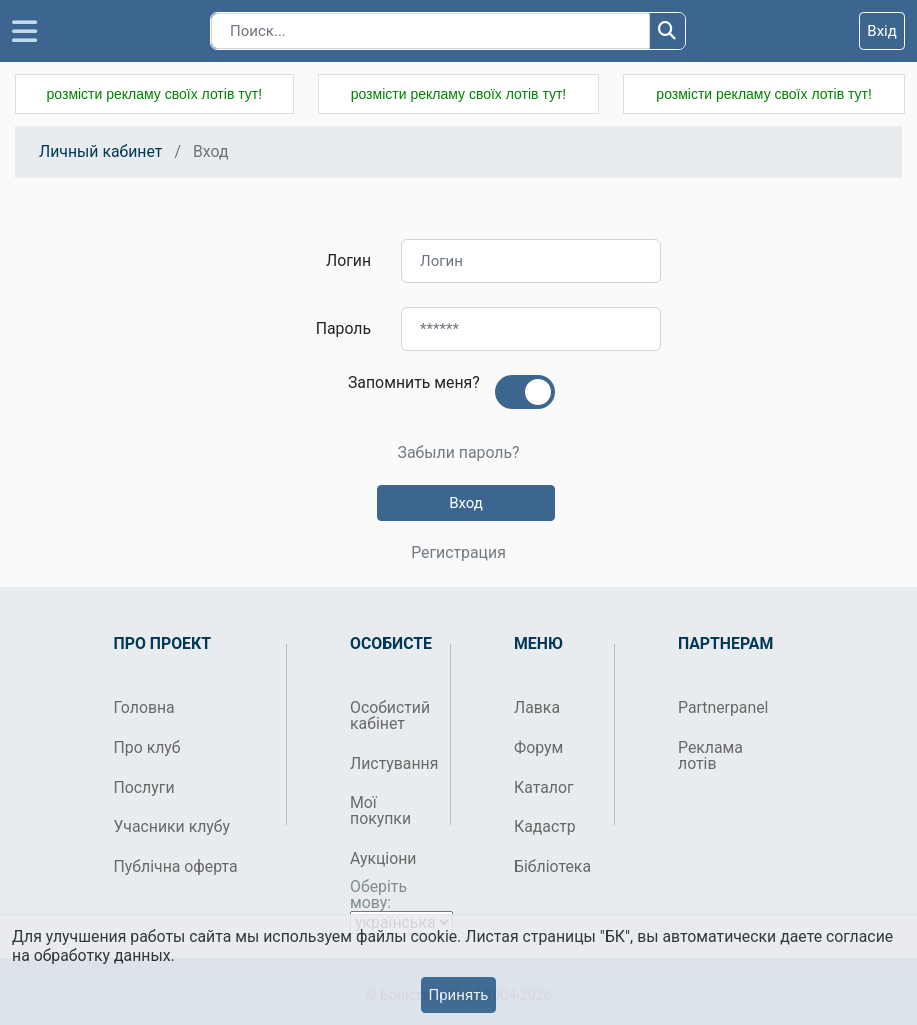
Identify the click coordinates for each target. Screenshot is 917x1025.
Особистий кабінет (390, 715)
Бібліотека (552, 866)
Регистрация (458, 553)
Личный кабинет (100, 151)
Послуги (144, 787)
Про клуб (147, 747)
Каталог (544, 787)
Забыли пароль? (458, 453)
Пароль (343, 328)
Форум (538, 747)
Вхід (882, 31)
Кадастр (545, 826)
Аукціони (383, 858)
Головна (144, 707)
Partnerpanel (720, 707)
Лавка (537, 707)
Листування (392, 763)
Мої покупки (380, 810)
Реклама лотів (710, 755)
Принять (458, 995)
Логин (348, 260)
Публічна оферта (176, 866)
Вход (466, 503)
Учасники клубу (172, 826)
